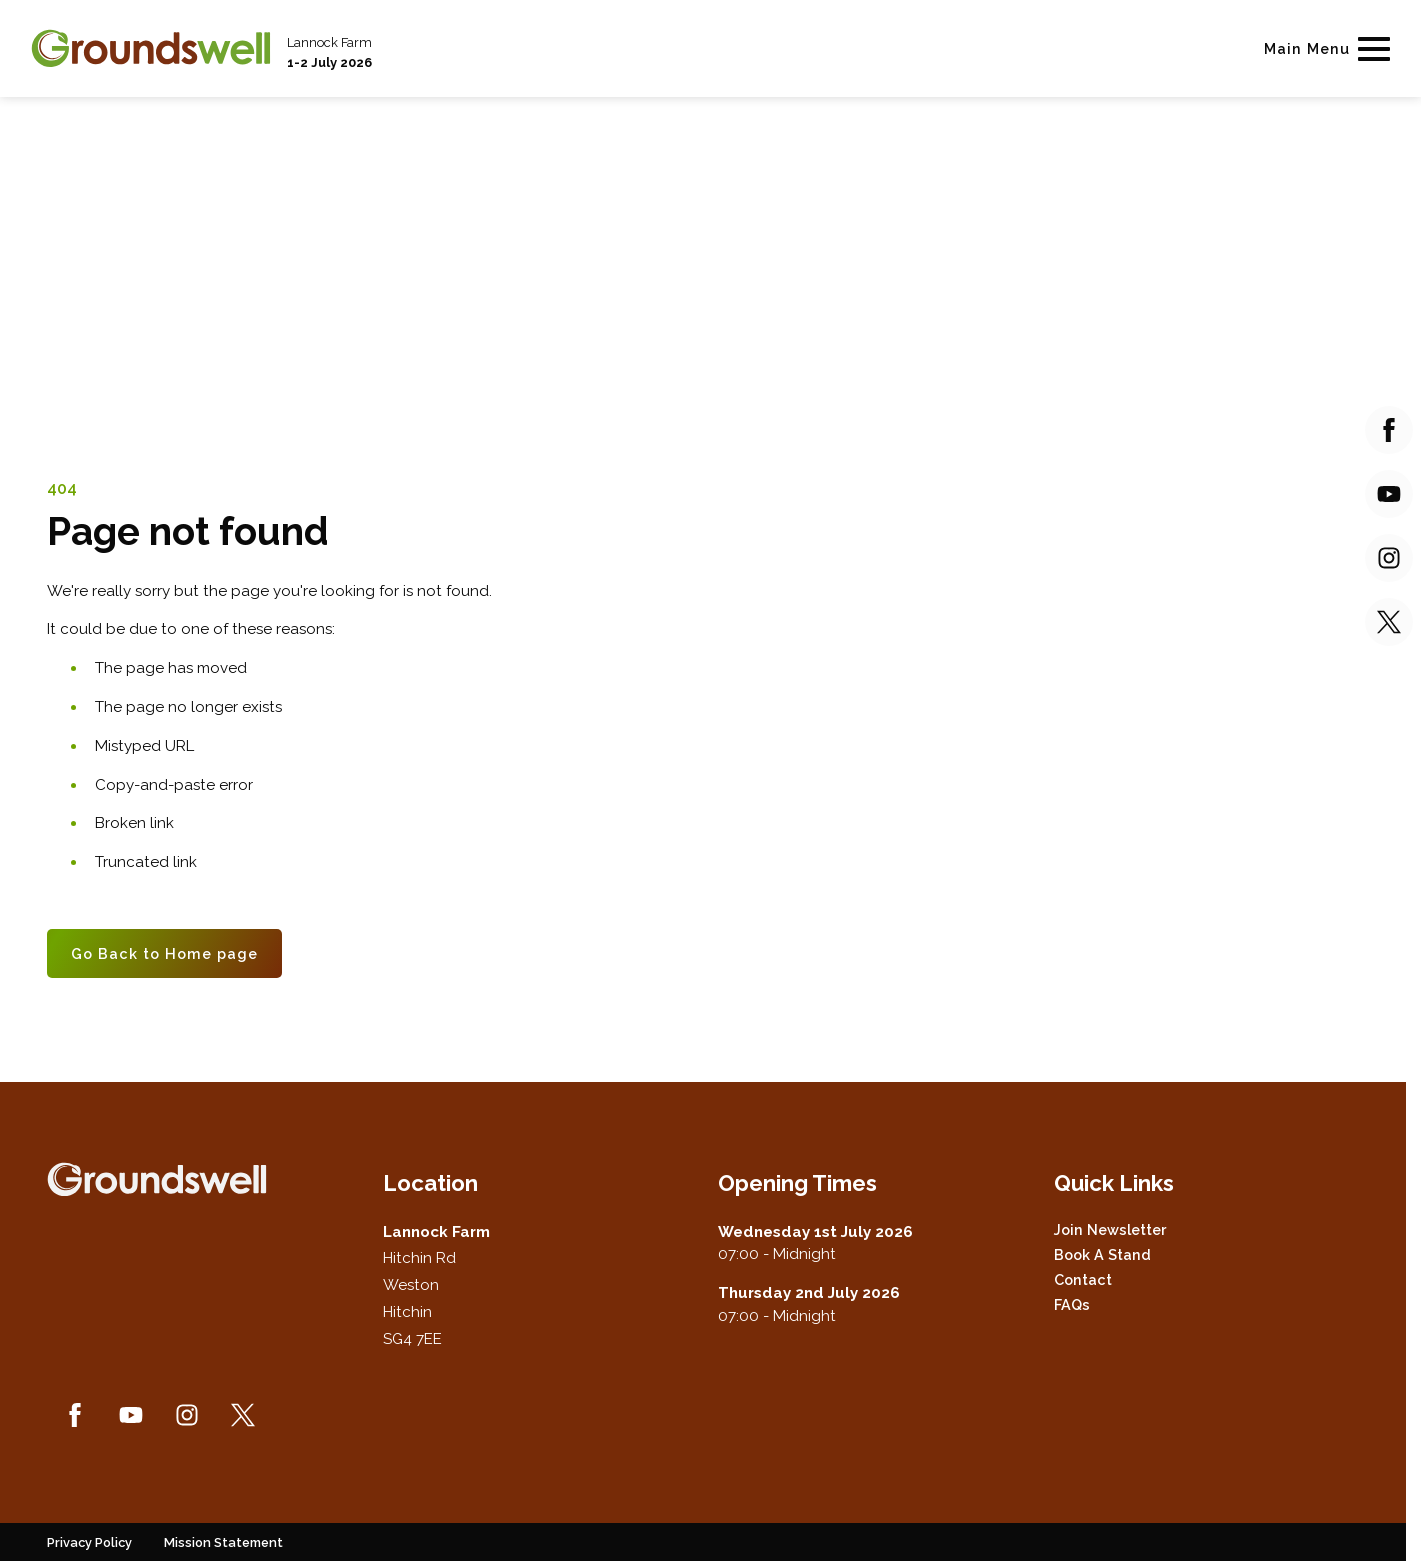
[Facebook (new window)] (75, 1415)
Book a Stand (1102, 1254)
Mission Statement (223, 1542)
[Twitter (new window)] (243, 1415)
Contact (1083, 1279)
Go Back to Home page (164, 953)
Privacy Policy (89, 1542)
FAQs (1072, 1304)
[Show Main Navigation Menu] (1323, 48)
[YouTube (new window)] (131, 1415)
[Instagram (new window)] (187, 1415)
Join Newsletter (1110, 1229)
